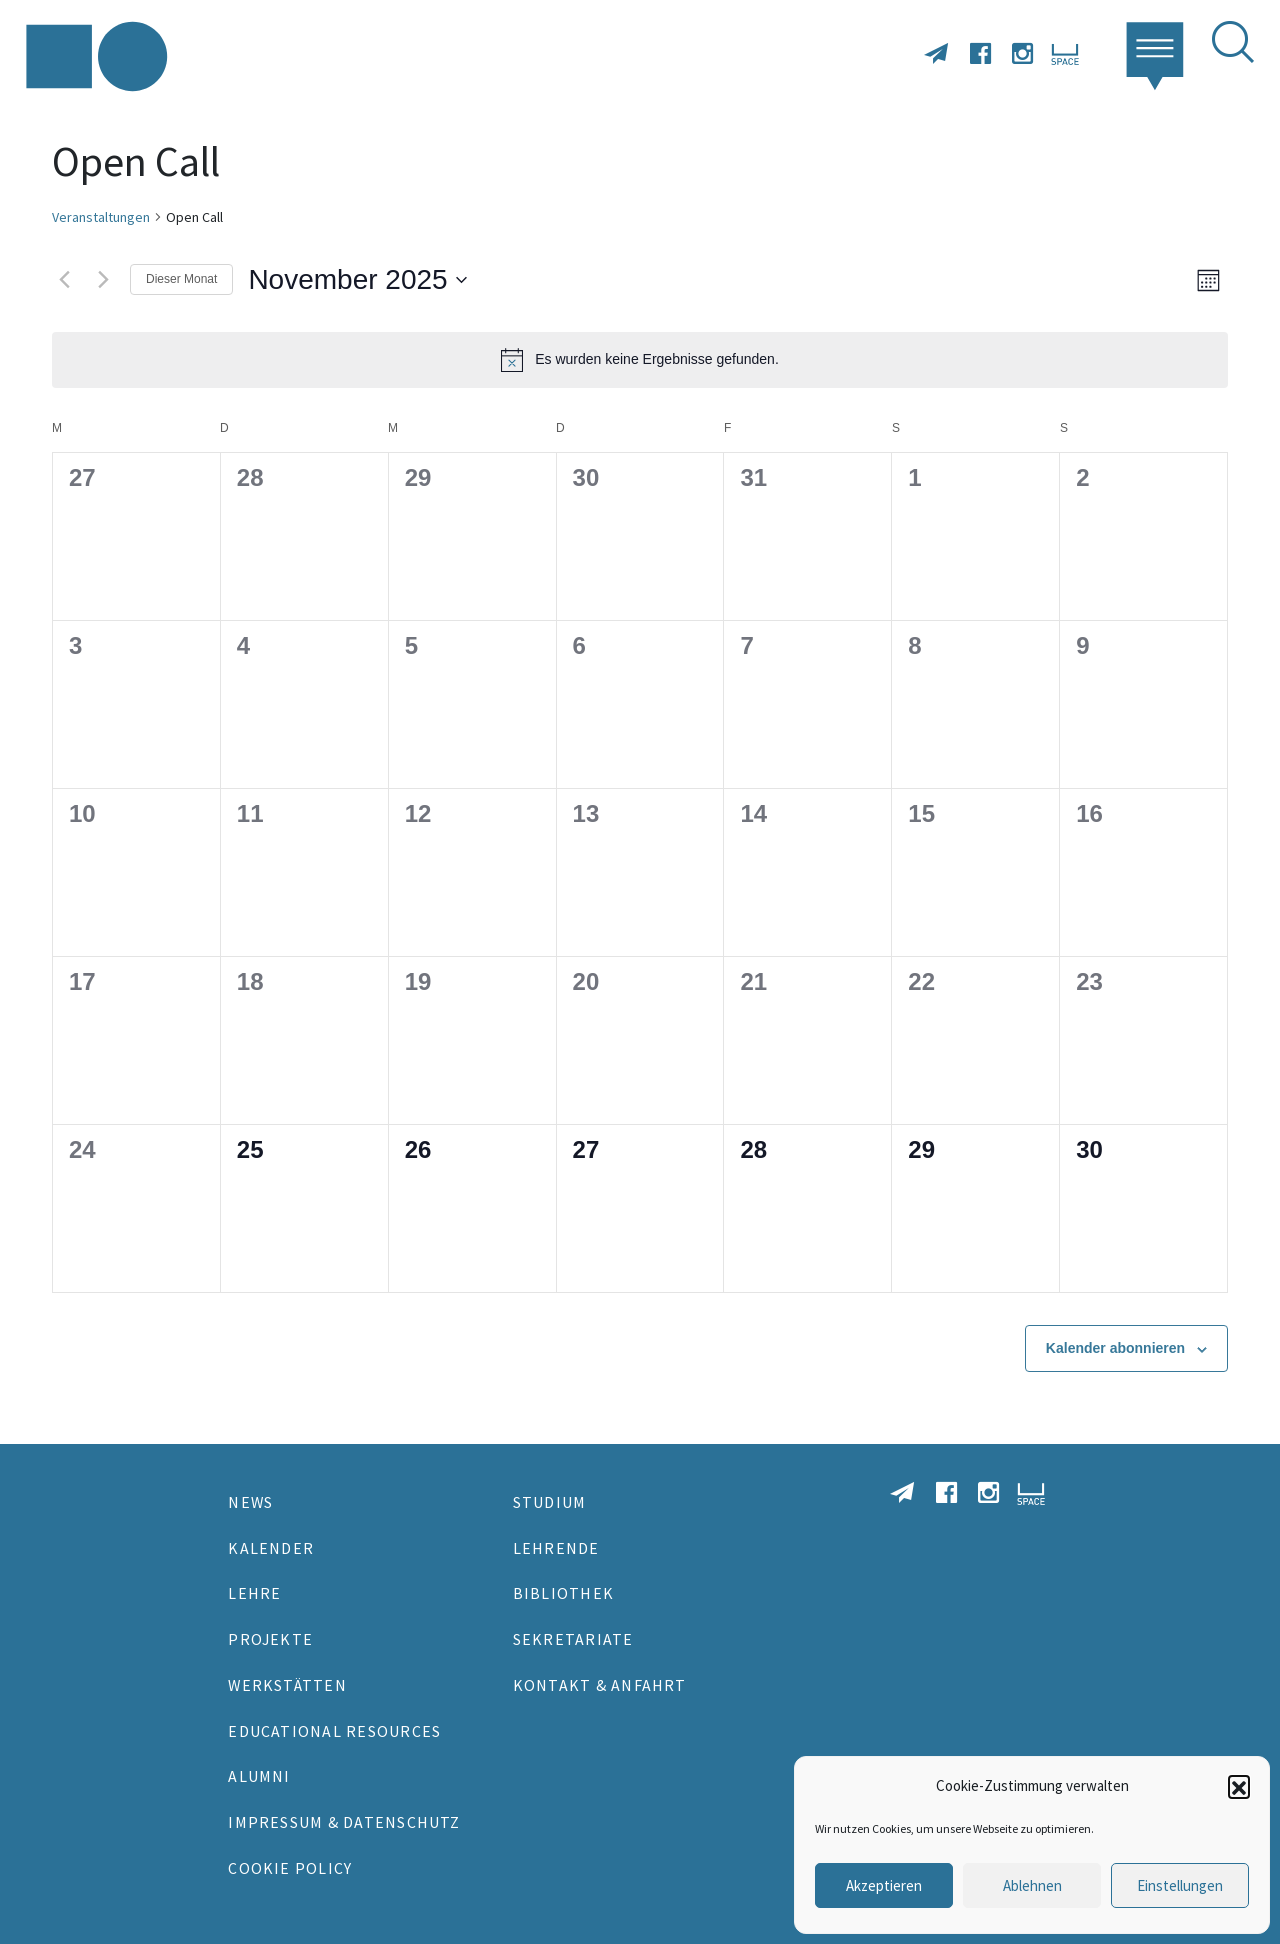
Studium (550, 1502)
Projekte (270, 1639)
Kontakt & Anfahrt (600, 1685)
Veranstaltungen (101, 217)
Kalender (271, 1548)
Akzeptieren (884, 1885)
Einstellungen (1180, 1885)
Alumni (259, 1776)
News (250, 1502)
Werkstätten (287, 1685)
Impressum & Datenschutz (344, 1822)
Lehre (254, 1593)
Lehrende (556, 1548)
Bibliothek (563, 1593)
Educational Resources (334, 1731)
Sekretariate (573, 1639)
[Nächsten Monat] (103, 280)
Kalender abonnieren (1115, 1348)
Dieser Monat (181, 279)
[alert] (640, 360)
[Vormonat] (64, 280)
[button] (1239, 1786)
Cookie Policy (290, 1868)
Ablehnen (1032, 1885)
